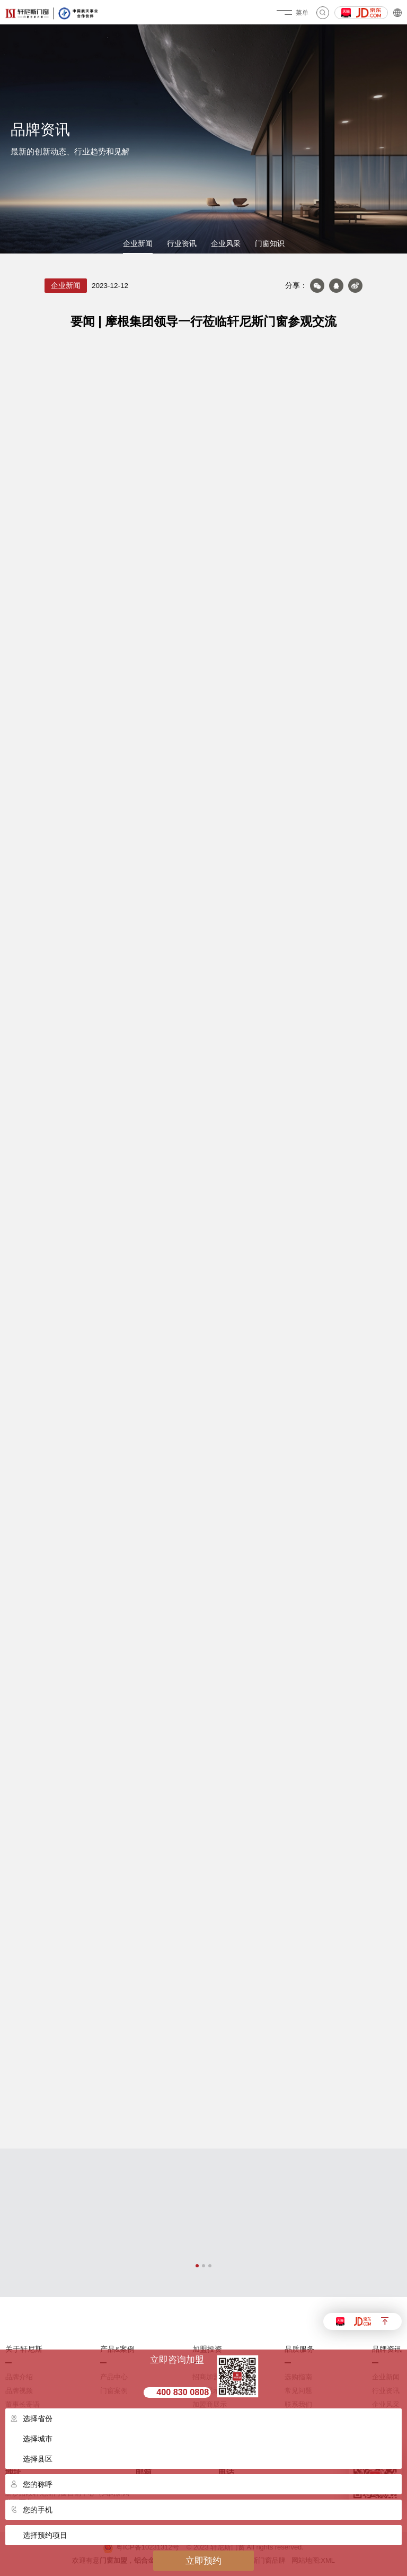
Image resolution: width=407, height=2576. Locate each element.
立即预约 (203, 2560)
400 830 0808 (182, 2392)
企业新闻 (138, 244)
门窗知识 (270, 244)
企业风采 (226, 244)
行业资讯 (182, 244)
